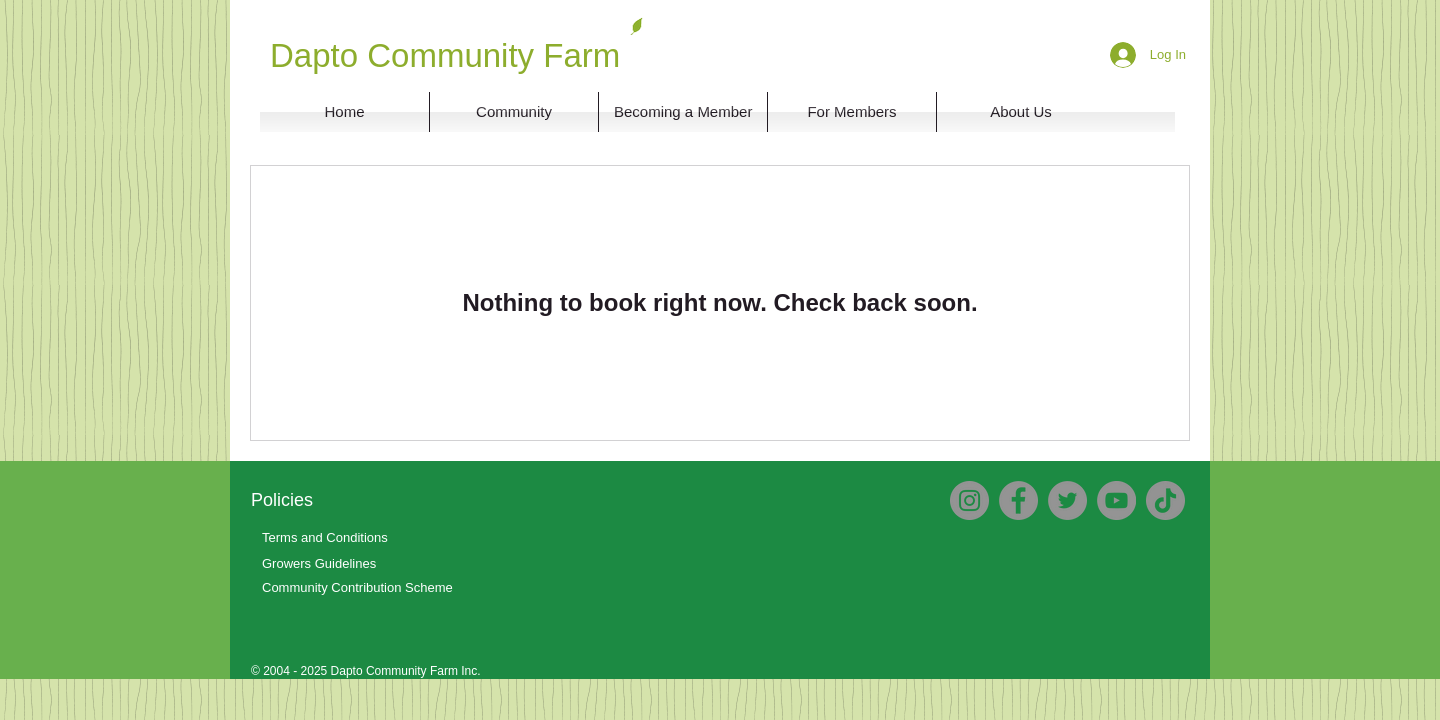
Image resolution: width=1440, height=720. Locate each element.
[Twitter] (1067, 500)
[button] (1021, 112)
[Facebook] (1018, 500)
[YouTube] (1116, 500)
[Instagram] (969, 500)
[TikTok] (1165, 500)
